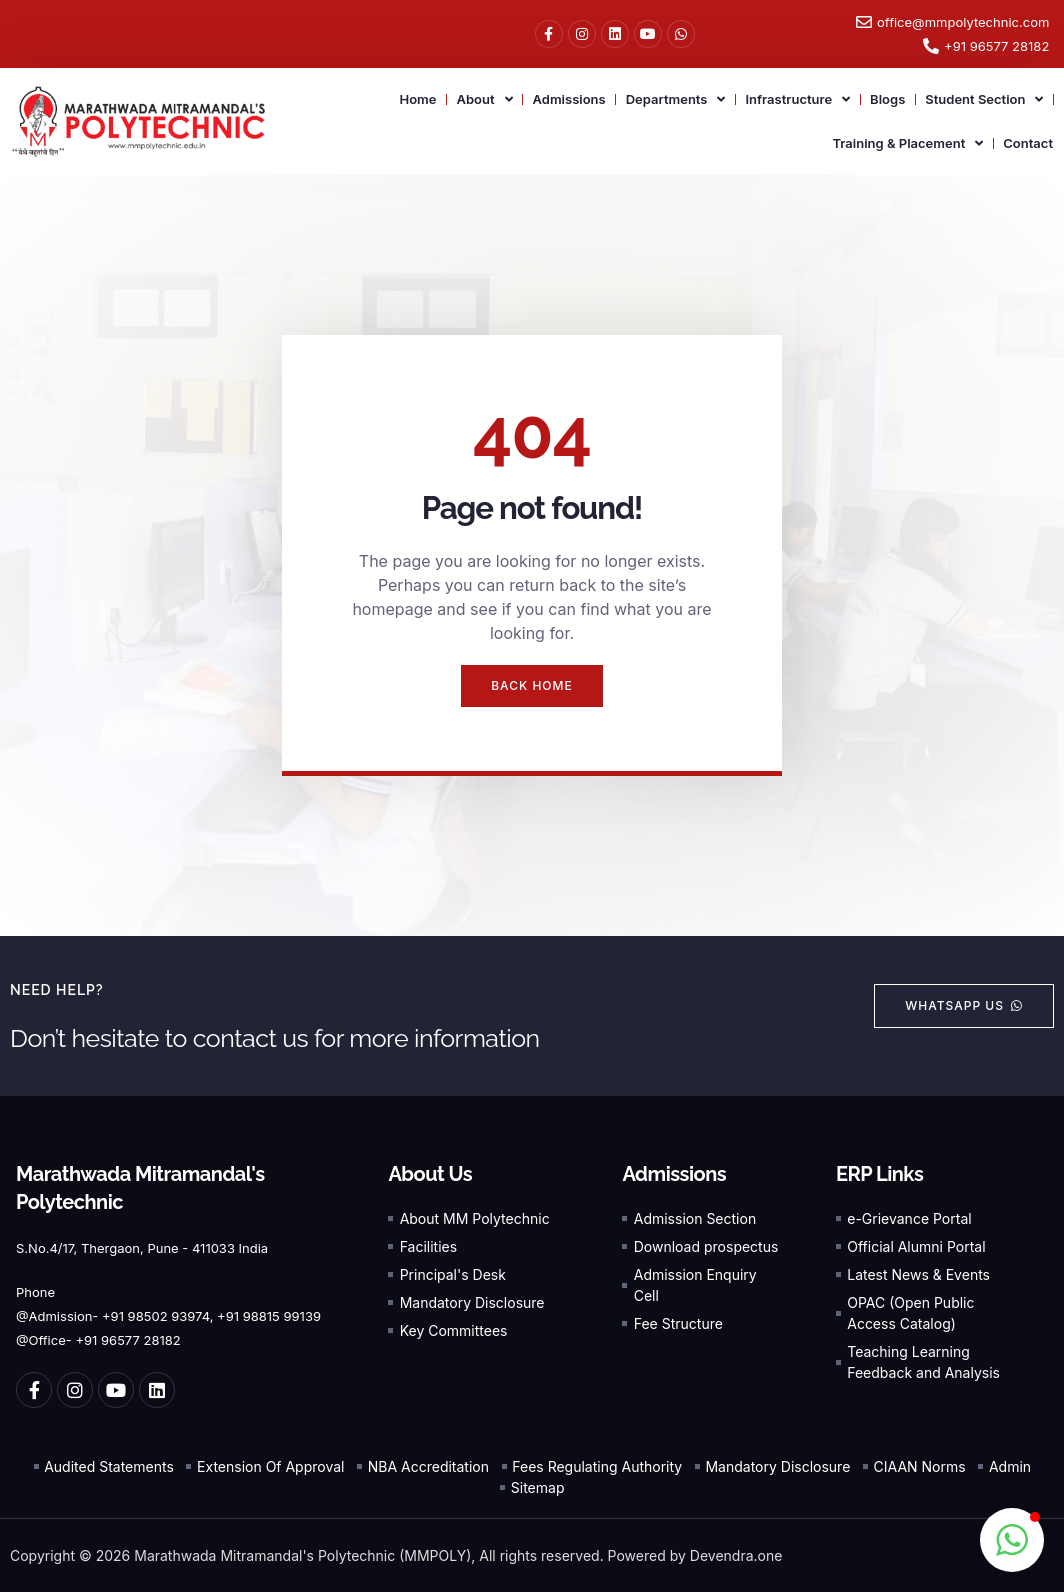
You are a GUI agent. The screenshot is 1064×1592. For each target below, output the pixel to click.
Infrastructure (797, 99)
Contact (1028, 143)
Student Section (984, 99)
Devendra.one (736, 1555)
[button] (1012, 1540)
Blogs (887, 99)
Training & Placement (907, 143)
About (484, 99)
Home (417, 99)
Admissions (569, 99)
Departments (676, 99)
